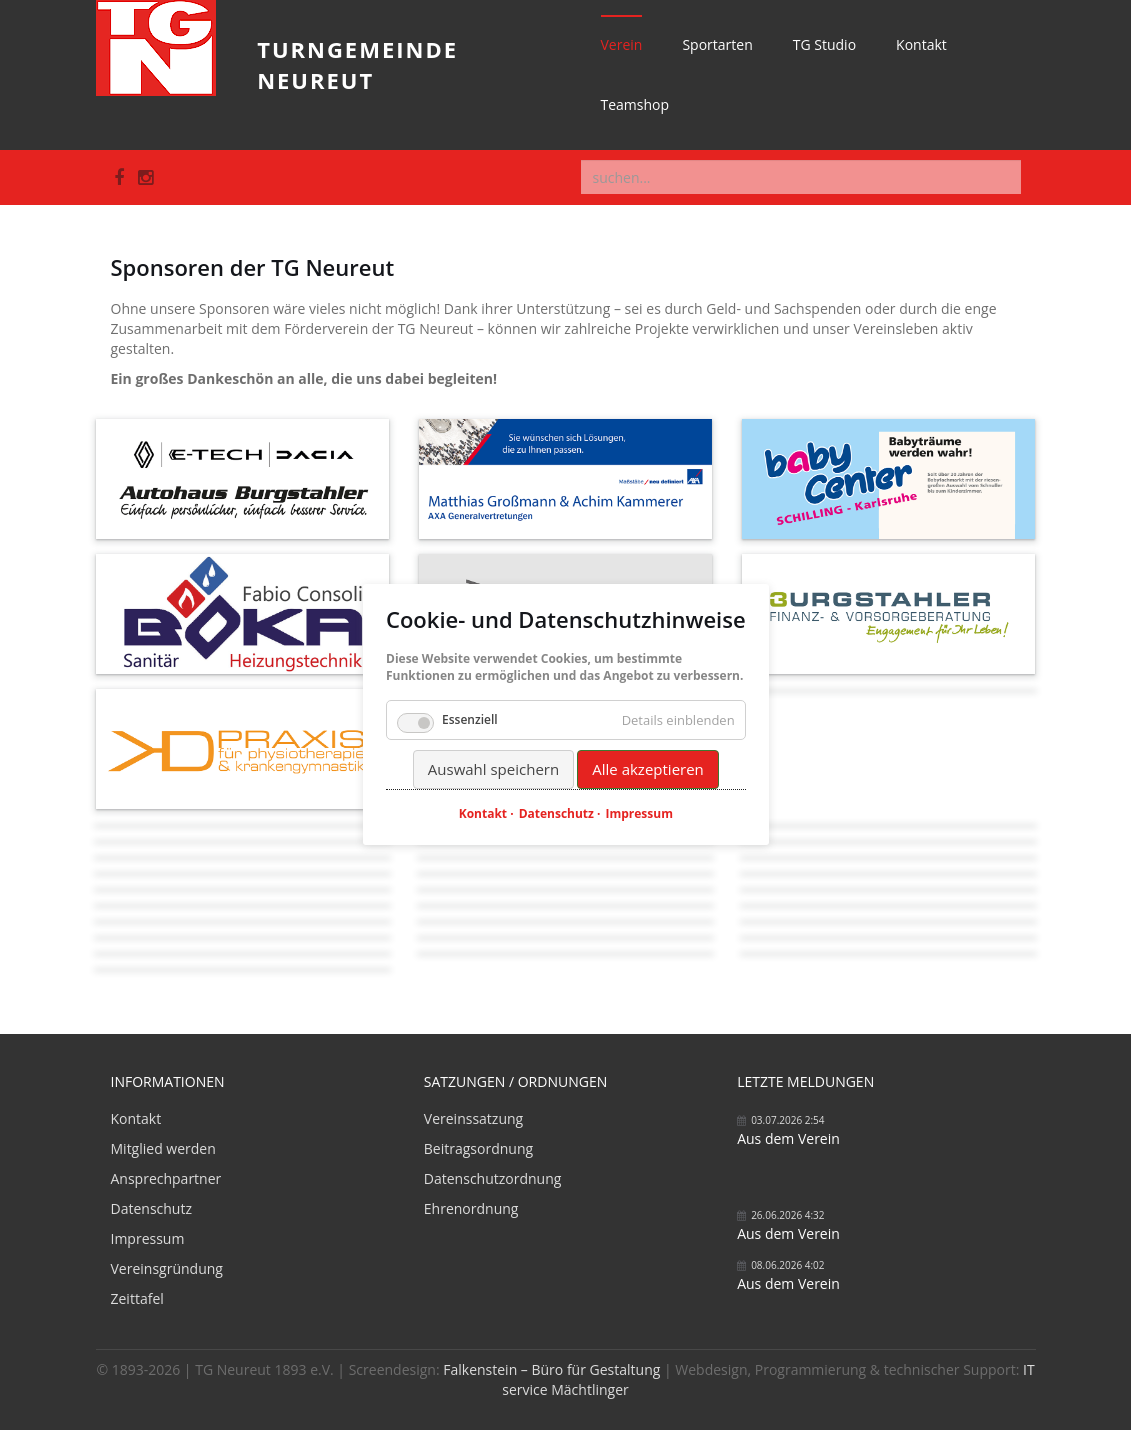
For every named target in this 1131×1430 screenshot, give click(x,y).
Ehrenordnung (471, 1208)
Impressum (148, 1238)
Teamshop (635, 104)
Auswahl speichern (492, 769)
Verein (622, 44)
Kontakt (921, 44)
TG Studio (824, 44)
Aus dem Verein (788, 1138)
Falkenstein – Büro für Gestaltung (551, 1369)
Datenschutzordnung (493, 1178)
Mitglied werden (163, 1148)
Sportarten (717, 44)
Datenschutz (151, 1208)
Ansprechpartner (166, 1178)
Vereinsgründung (167, 1268)
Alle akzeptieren (648, 769)
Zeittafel (137, 1298)
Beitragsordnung (478, 1148)
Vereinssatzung (473, 1118)
